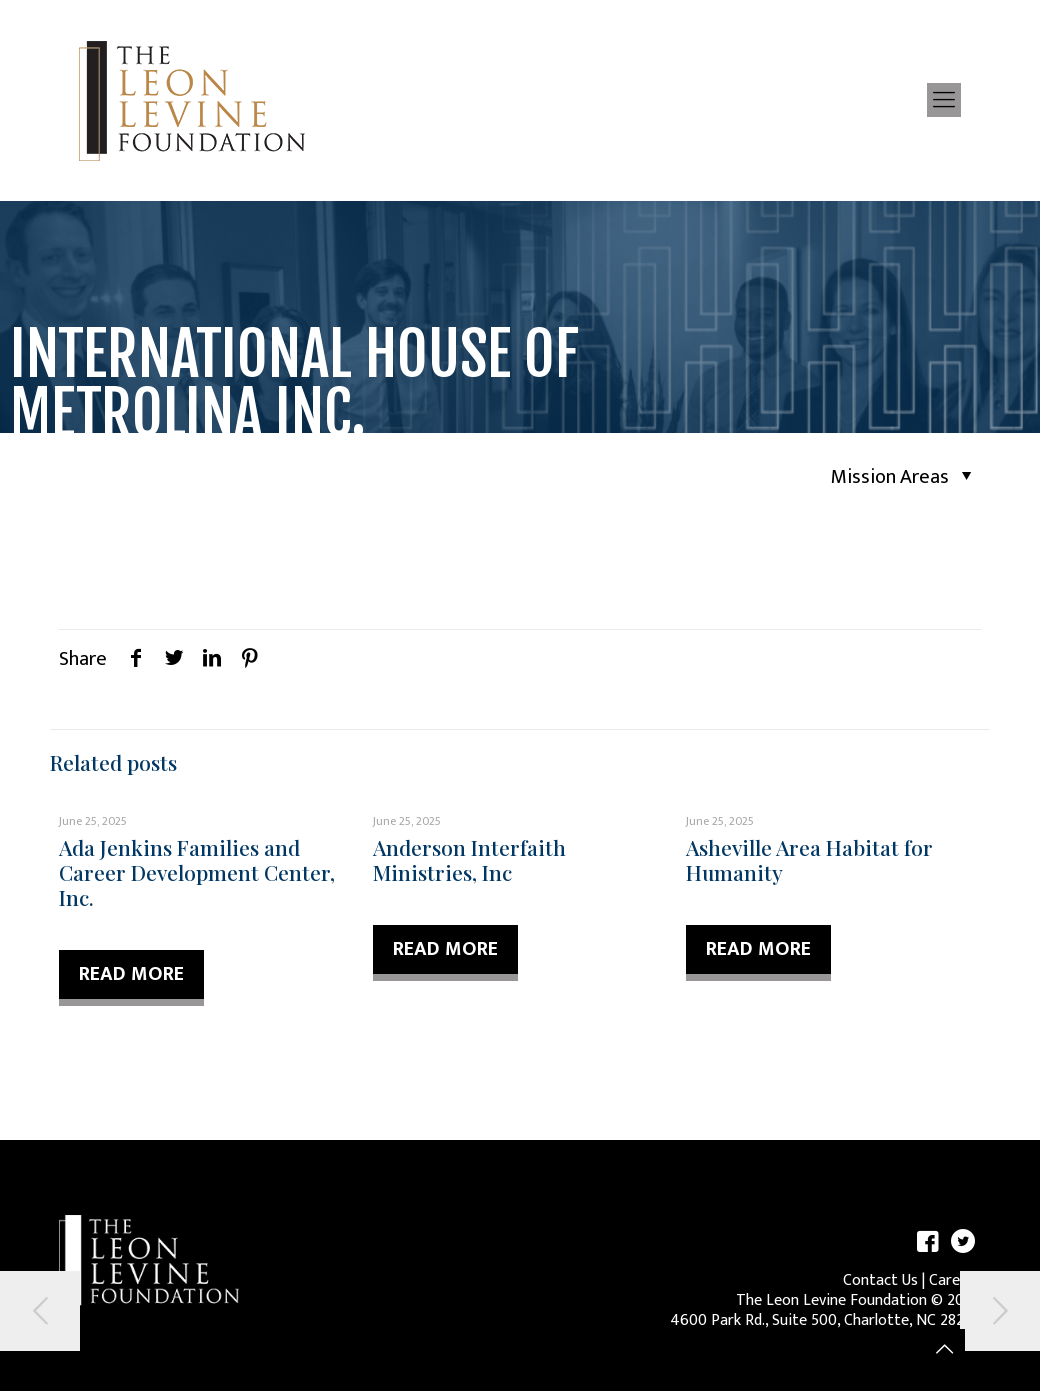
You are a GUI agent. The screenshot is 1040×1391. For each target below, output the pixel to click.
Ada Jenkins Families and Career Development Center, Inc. (197, 872)
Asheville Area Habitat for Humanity (809, 859)
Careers (955, 1280)
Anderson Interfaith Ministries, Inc (469, 859)
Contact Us (880, 1280)
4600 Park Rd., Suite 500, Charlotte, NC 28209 (825, 1320)
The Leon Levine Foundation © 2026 (858, 1300)
